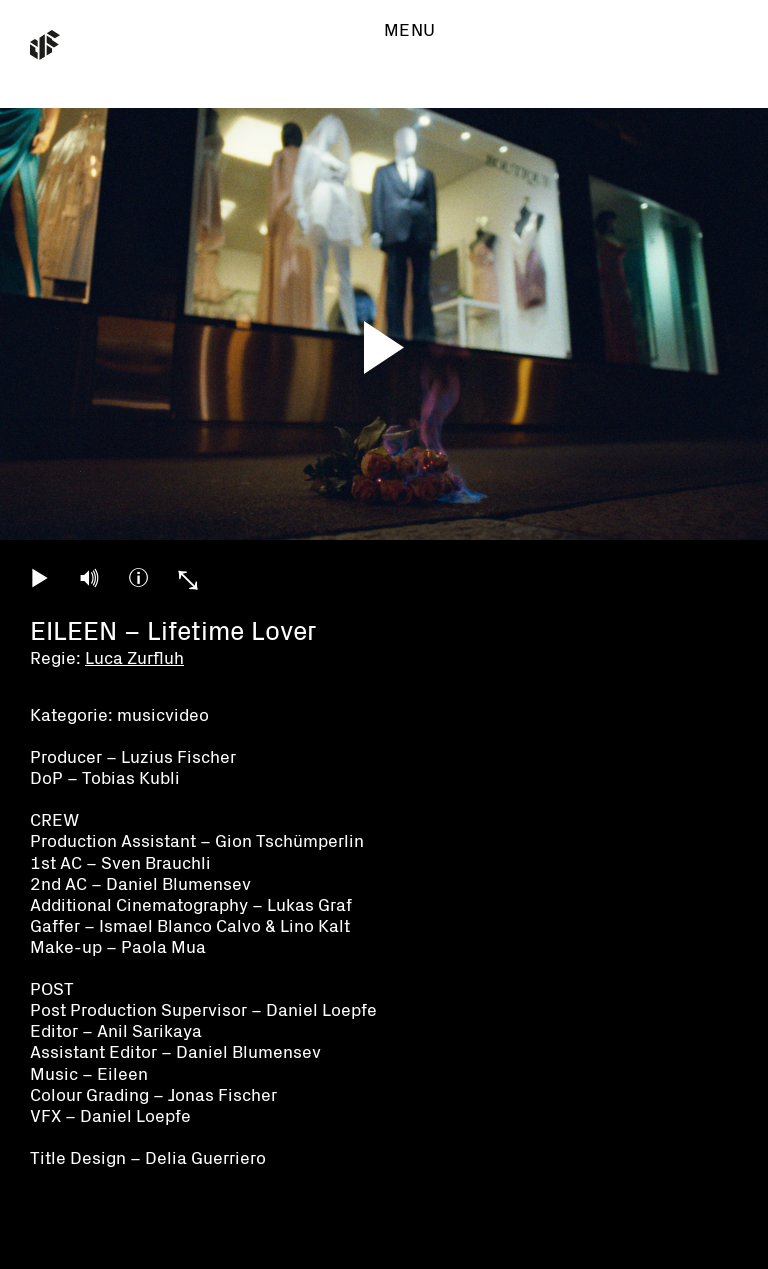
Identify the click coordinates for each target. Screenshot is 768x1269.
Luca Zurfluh (134, 658)
